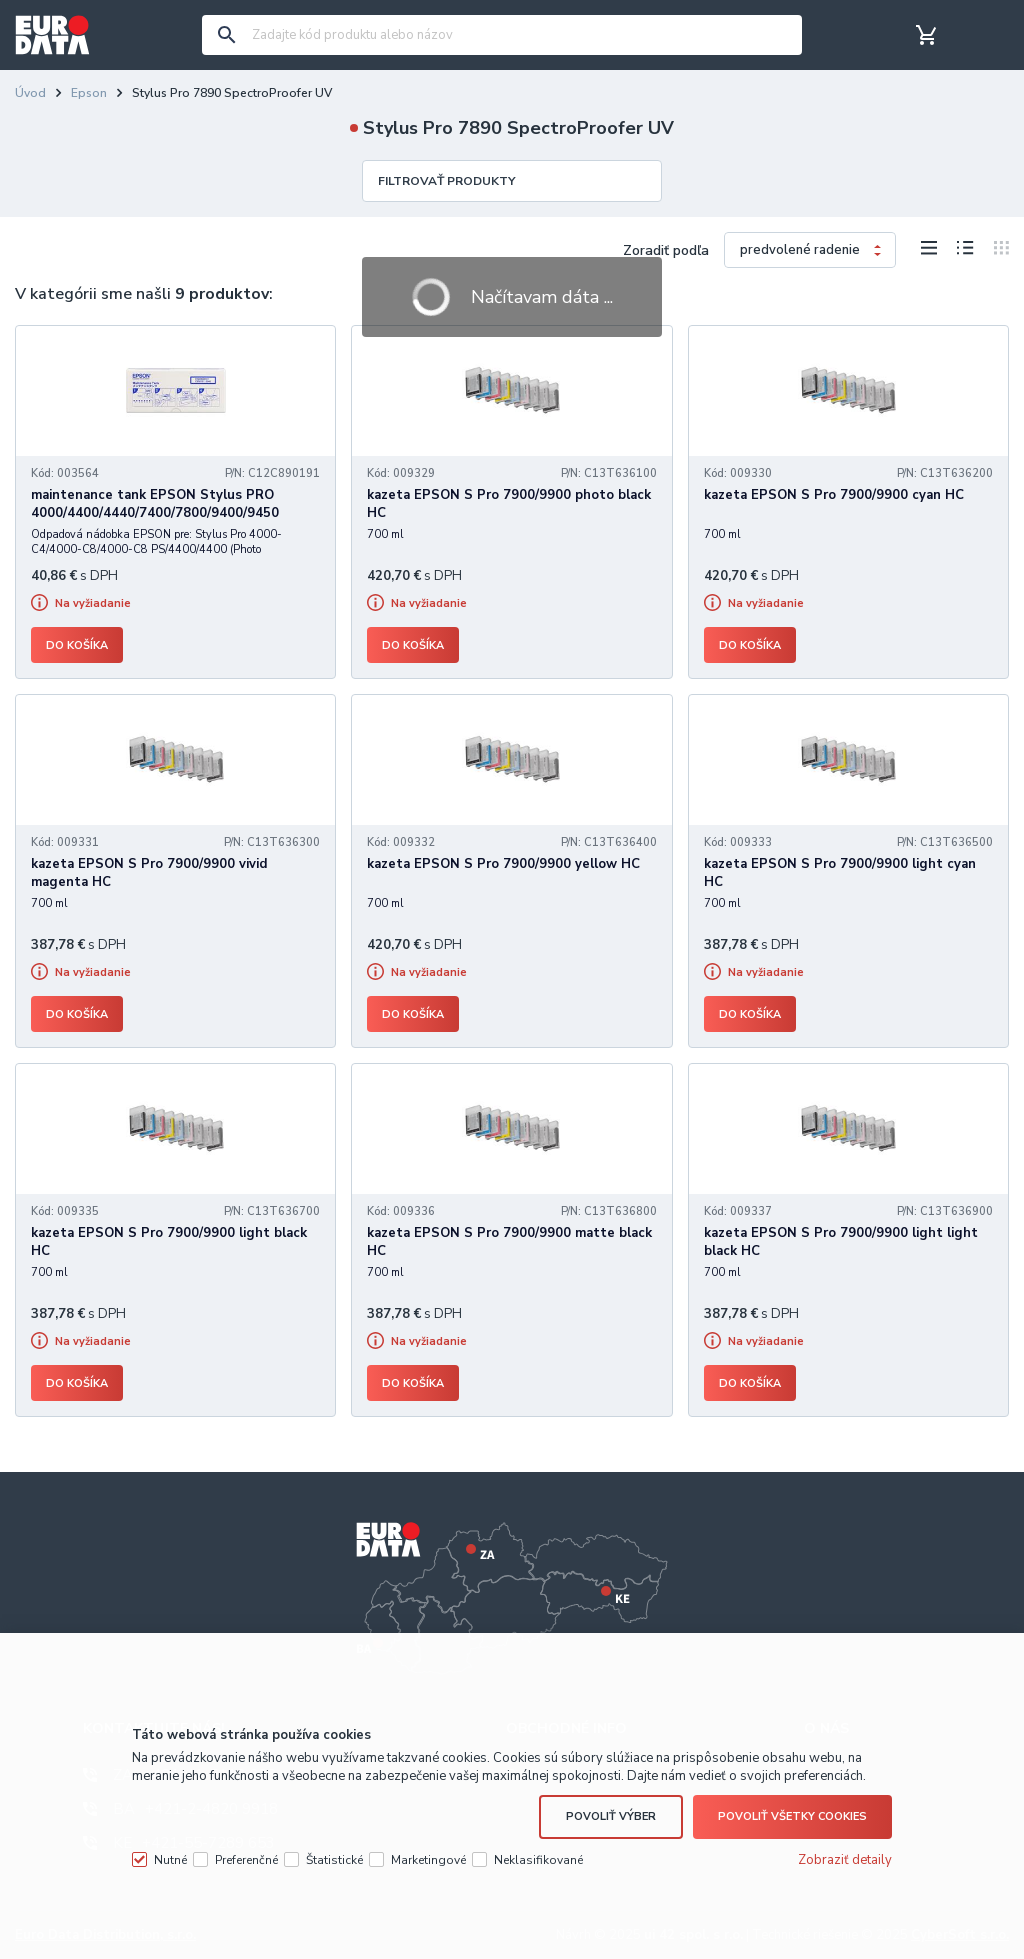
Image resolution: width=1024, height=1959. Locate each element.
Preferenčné (246, 1860)
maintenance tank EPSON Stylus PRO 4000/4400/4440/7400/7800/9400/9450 (155, 504)
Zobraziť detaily (845, 1860)
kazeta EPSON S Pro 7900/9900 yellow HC (503, 864)
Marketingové (428, 1860)
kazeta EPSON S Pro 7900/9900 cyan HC (834, 495)
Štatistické (334, 1860)
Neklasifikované (538, 1860)
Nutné (170, 1860)
